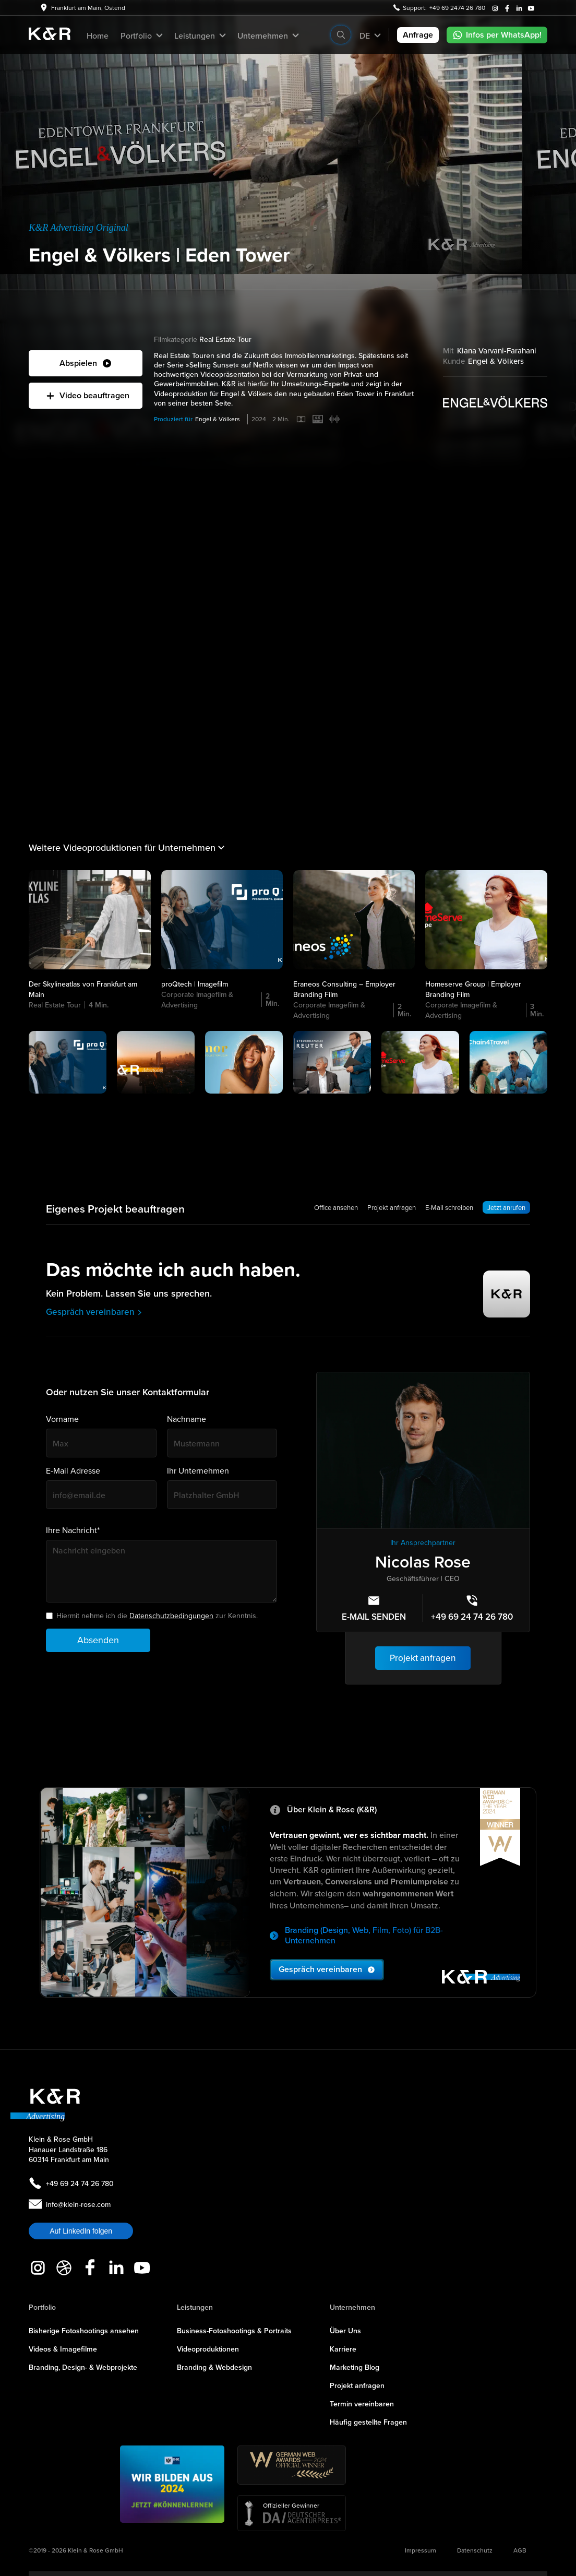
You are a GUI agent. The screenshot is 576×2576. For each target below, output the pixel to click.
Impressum (420, 2550)
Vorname (62, 1419)
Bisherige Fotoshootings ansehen (84, 2330)
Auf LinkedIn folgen (81, 2231)
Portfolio (42, 2307)
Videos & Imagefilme (63, 2349)
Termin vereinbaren (362, 2404)
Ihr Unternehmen (198, 1470)
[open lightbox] (85, 363)
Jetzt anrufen (506, 1207)
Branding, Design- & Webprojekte (83, 2367)
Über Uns (345, 2330)
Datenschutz (475, 2550)
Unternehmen (352, 2307)
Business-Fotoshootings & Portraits (234, 2330)
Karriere (343, 2349)
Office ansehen (336, 1207)
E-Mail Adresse (73, 1470)
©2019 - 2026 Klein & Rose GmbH (76, 2550)
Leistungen (195, 2307)
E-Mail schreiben (449, 1207)
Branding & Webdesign (214, 2367)
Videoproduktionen (208, 2349)
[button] (141, 35)
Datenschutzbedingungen (171, 1615)
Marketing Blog (354, 2367)
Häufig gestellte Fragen (368, 2422)
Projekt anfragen (391, 1207)
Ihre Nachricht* (73, 1530)
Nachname (186, 1419)
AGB (519, 2550)
